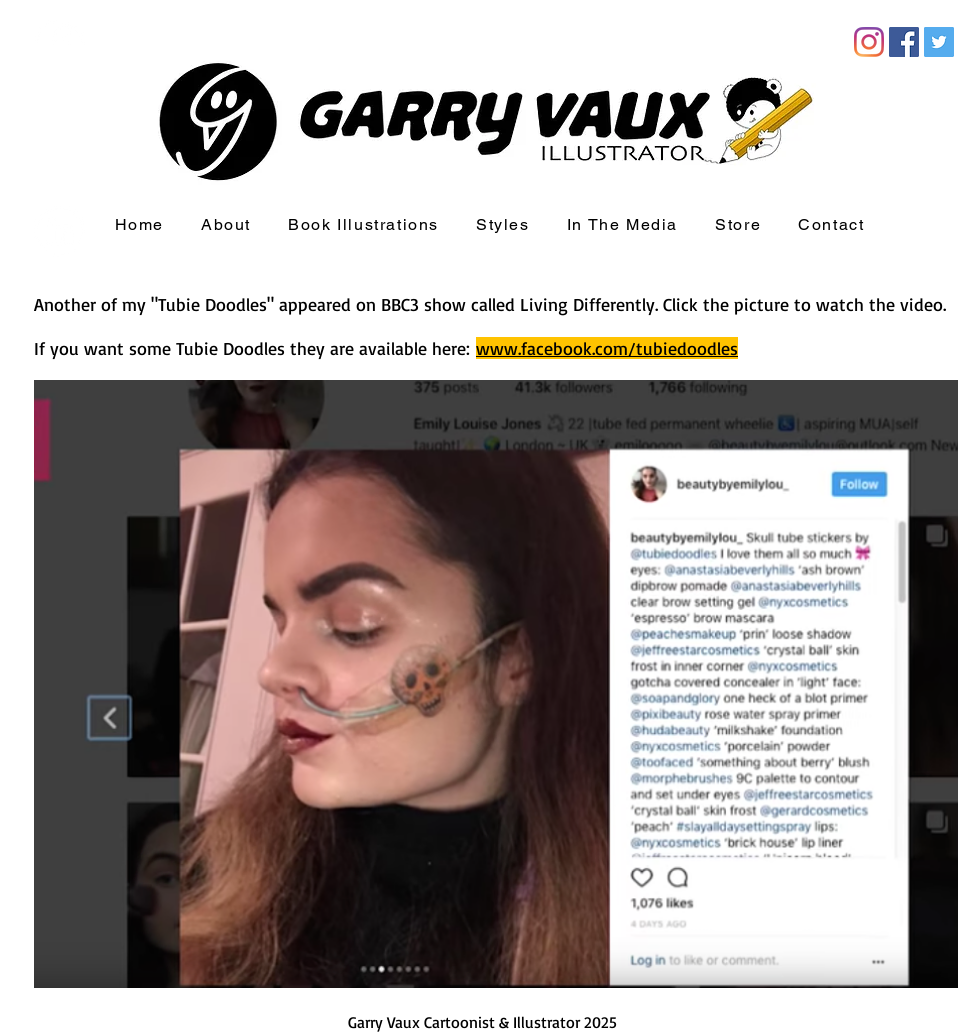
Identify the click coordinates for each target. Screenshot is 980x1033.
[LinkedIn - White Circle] (59, 231)
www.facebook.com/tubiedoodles (607, 348)
